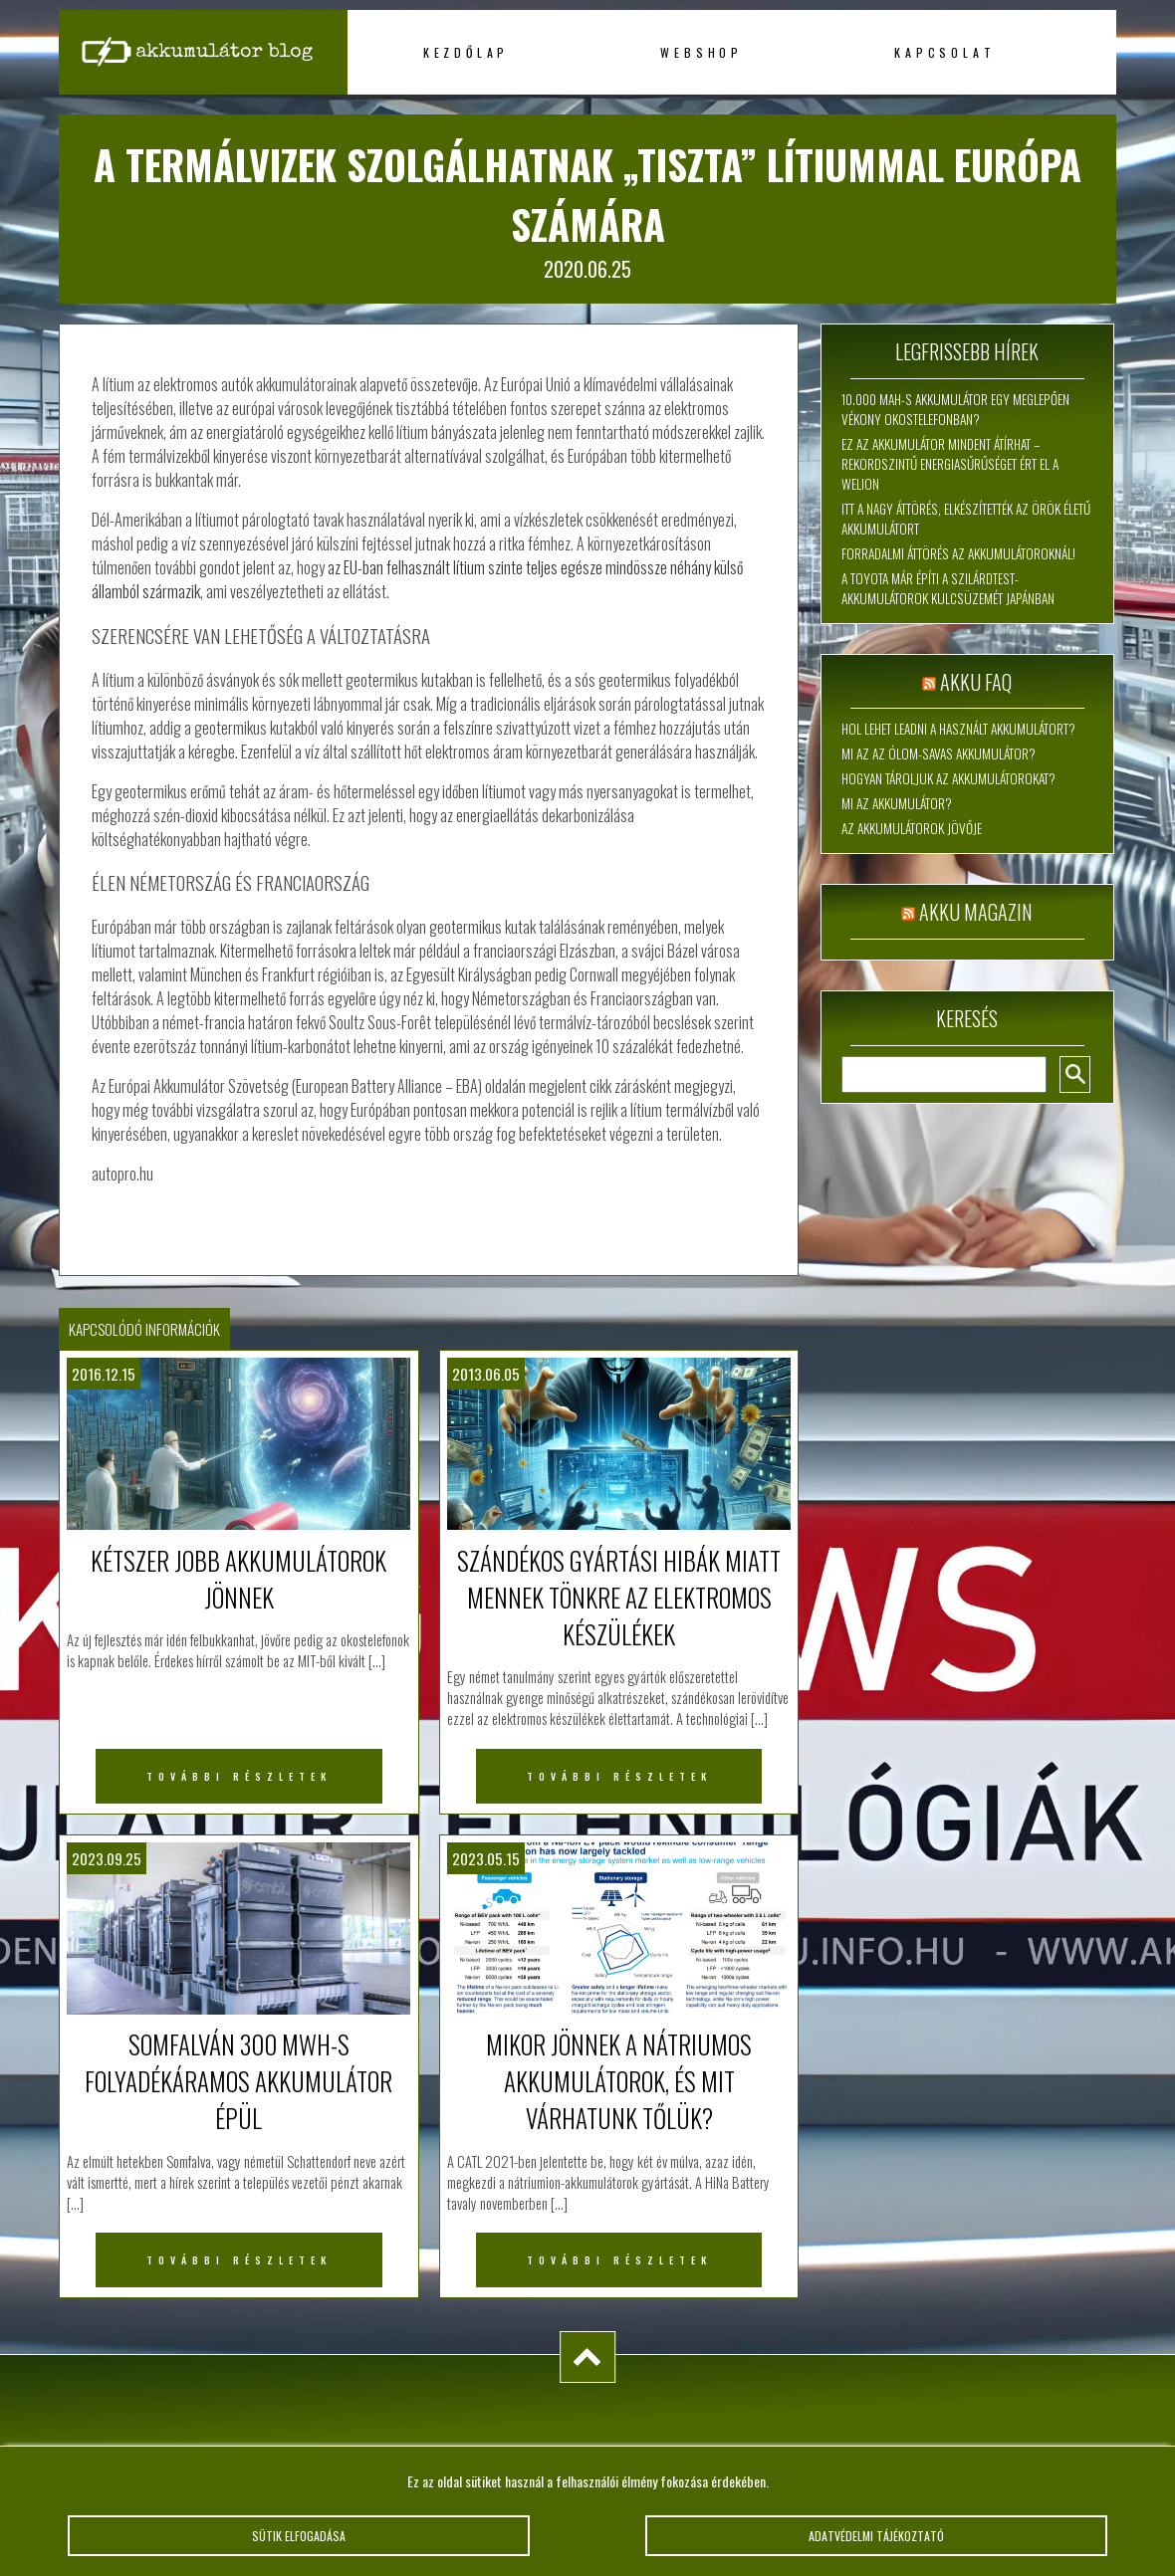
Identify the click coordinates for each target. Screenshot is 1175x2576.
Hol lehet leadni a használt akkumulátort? (958, 729)
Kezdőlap (466, 52)
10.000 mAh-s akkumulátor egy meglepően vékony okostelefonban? (955, 409)
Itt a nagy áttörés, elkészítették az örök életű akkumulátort (965, 518)
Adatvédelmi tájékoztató (876, 2542)
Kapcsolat (944, 52)
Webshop (701, 52)
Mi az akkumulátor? (896, 803)
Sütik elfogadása (299, 2542)
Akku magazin (976, 912)
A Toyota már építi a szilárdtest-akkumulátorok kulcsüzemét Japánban (948, 588)
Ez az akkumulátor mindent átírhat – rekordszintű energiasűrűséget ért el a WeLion (949, 464)
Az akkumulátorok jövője (911, 828)
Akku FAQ (976, 682)
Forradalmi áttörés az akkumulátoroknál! (958, 553)
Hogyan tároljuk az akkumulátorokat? (948, 778)
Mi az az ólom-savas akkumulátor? (938, 753)
